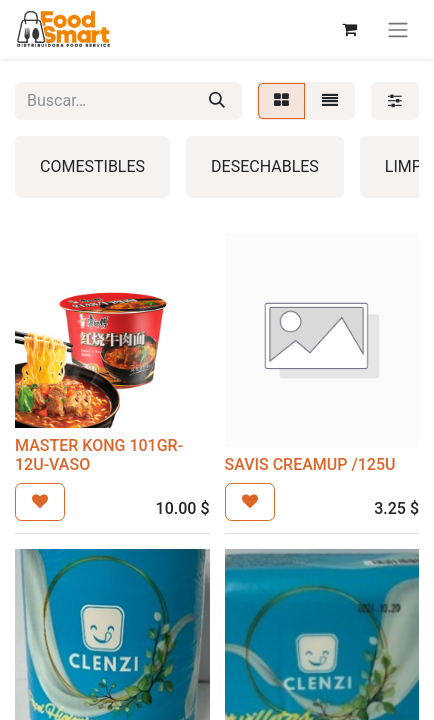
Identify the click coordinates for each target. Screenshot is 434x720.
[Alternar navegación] (398, 29)
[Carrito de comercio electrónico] (349, 29)
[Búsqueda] (217, 101)
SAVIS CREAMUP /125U (310, 464)
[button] (40, 502)
